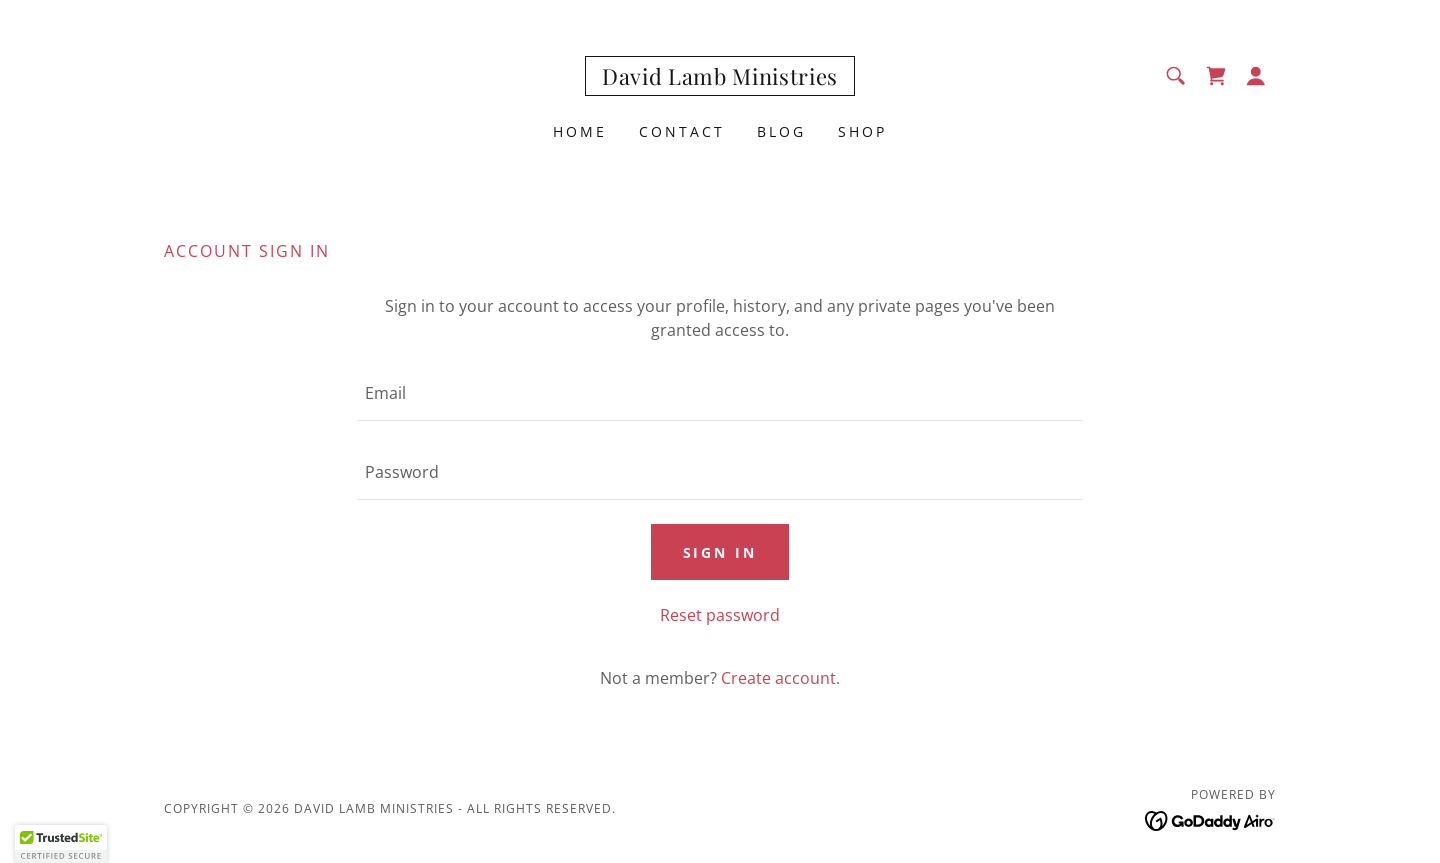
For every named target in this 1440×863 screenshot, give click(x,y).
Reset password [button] (720, 615)
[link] (720, 79)
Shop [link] (862, 131)
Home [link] (580, 131)
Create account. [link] (780, 678)
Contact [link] (682, 131)
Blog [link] (781, 131)
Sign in (720, 552)
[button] (1256, 76)
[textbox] (719, 393)
